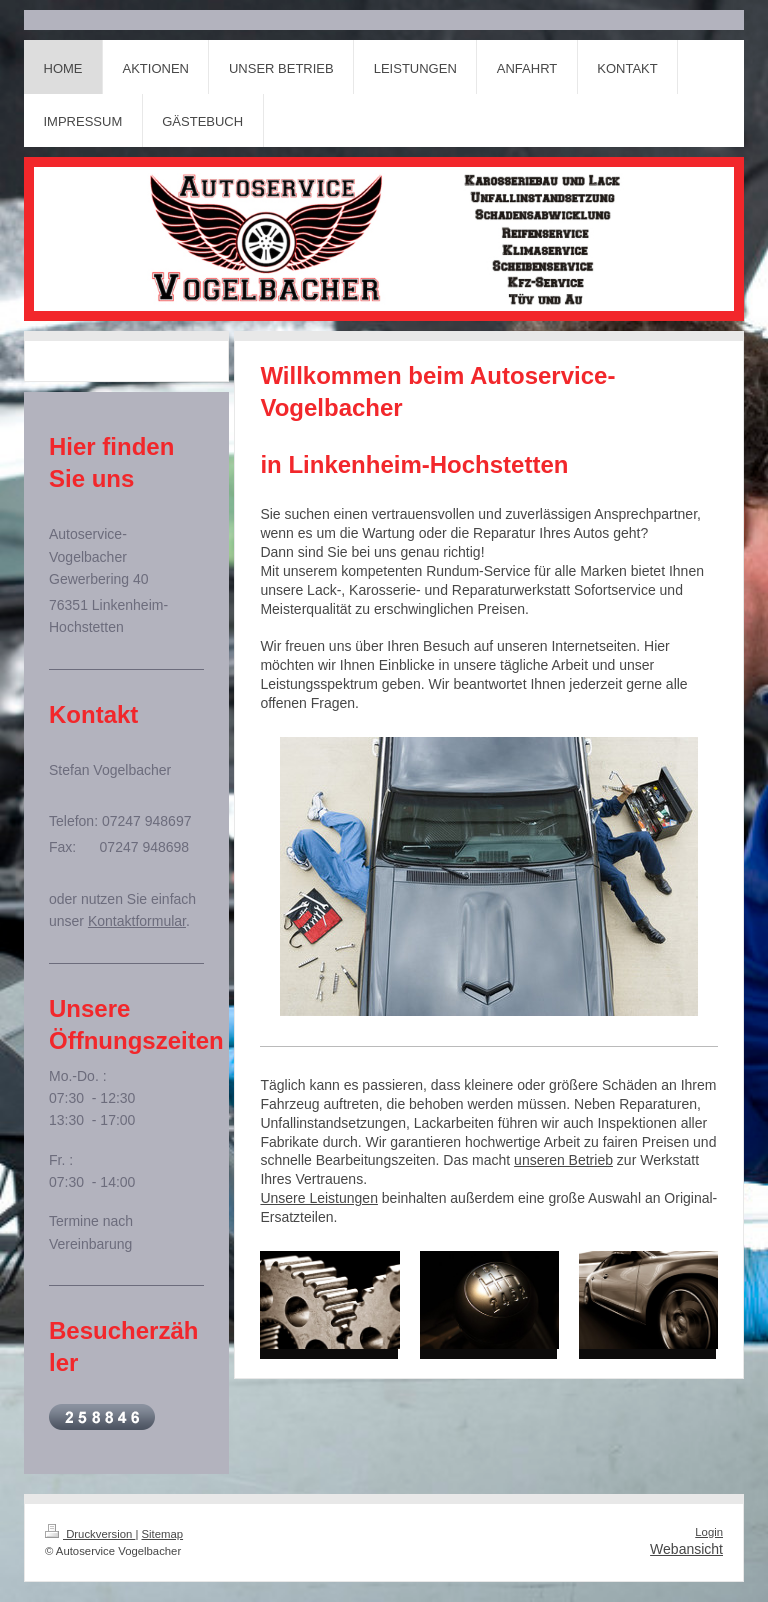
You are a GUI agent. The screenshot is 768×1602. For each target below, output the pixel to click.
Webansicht (686, 1549)
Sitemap (163, 1534)
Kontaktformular (137, 921)
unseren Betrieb (563, 1160)
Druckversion (90, 1534)
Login (709, 1532)
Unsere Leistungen (319, 1198)
